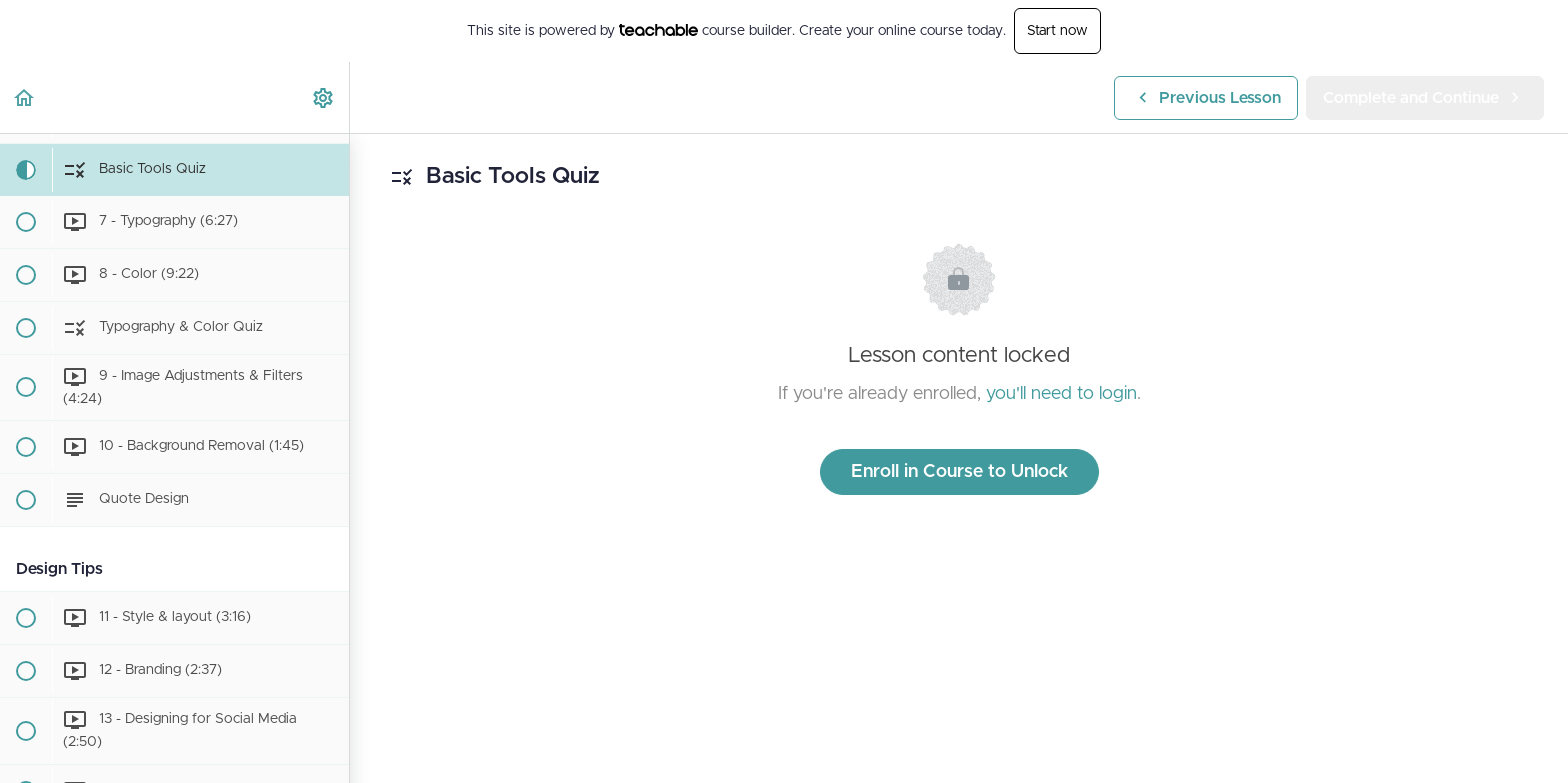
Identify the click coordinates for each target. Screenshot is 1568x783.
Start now (1057, 31)
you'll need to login (1061, 394)
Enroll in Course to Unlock (959, 472)
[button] (25, 97)
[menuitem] (324, 97)
